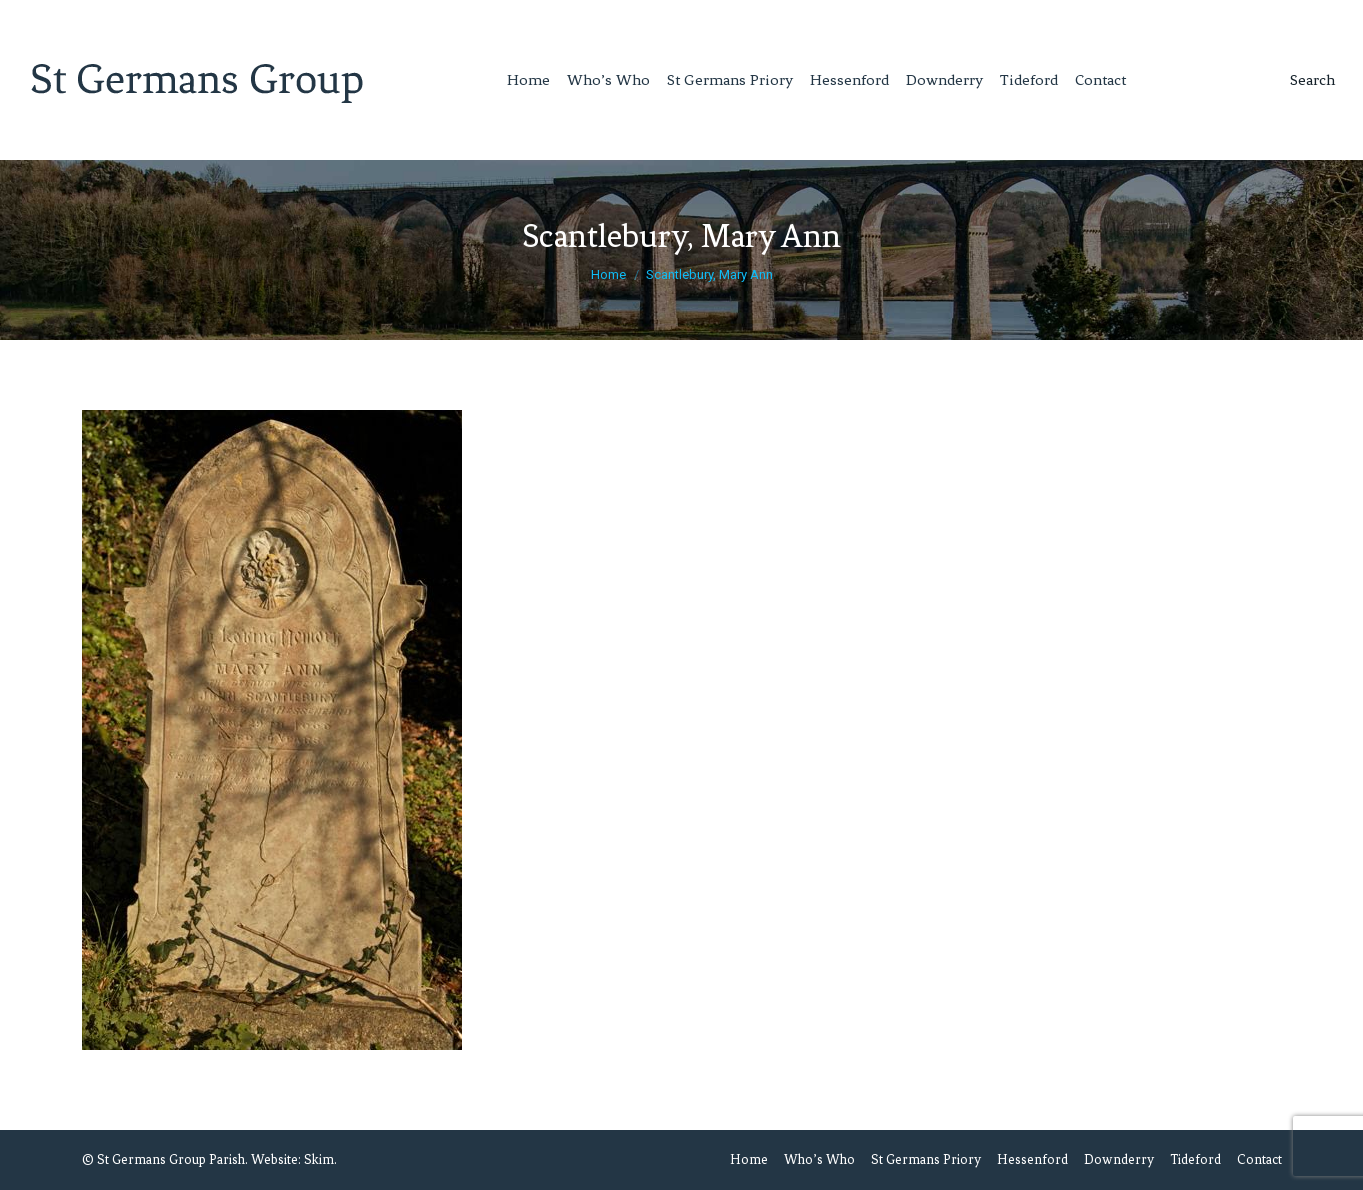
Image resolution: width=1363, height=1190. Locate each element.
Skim (319, 1159)
